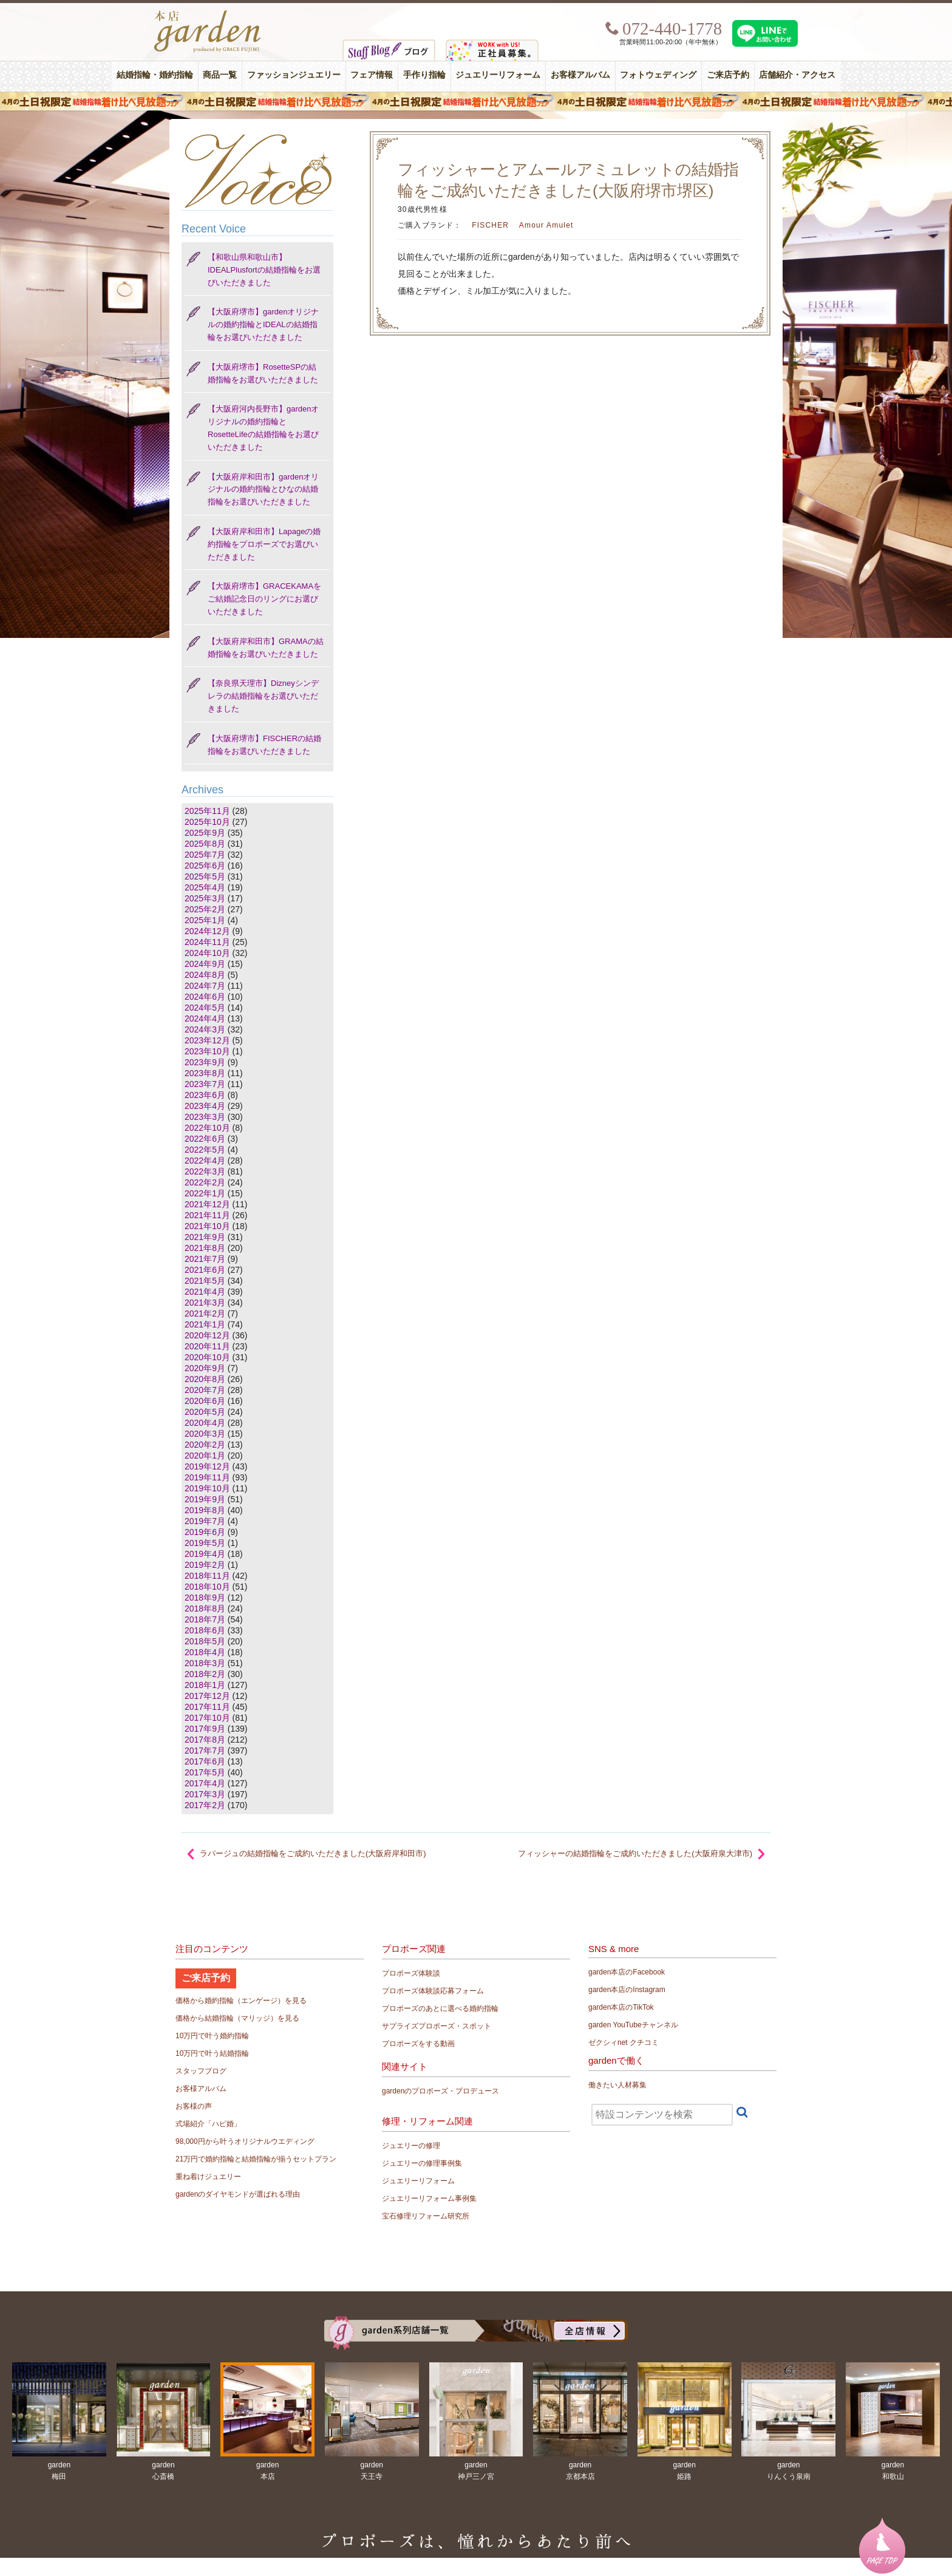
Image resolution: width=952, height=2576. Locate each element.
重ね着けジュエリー (208, 2176)
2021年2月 (205, 1313)
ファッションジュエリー (294, 75)
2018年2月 (205, 1674)
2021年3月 (205, 1302)
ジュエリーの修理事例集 (422, 2163)
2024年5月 (205, 1007)
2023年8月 (205, 1073)
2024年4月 (205, 1018)
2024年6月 (205, 997)
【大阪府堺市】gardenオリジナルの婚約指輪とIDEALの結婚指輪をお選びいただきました (263, 324)
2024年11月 (207, 942)
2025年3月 (205, 898)
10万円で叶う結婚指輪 (212, 2053)
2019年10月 (207, 1488)
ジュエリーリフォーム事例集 (429, 2198)
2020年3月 (205, 1434)
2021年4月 (205, 1291)
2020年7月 (205, 1390)
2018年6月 (205, 1630)
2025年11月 (207, 811)
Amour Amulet (546, 225)
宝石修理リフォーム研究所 (425, 2216)
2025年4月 (205, 887)
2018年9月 (205, 1597)
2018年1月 (205, 1685)
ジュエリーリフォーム (497, 75)
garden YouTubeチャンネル (633, 2025)
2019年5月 (205, 1543)
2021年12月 (207, 1204)
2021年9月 (205, 1237)
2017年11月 (207, 1707)
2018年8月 (205, 1608)
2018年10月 (207, 1586)
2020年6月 (205, 1401)
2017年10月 (207, 1718)
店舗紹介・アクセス (797, 75)
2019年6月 (205, 1532)
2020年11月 (207, 1346)
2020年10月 (207, 1357)
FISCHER (490, 225)
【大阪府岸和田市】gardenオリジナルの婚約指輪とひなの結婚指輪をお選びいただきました (263, 489)
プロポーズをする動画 (418, 2043)
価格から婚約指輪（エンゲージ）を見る (241, 2000)
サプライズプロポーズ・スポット (436, 2026)
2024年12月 (207, 931)
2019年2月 (205, 1565)
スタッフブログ (200, 2071)
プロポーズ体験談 (411, 1973)
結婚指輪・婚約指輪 (155, 75)
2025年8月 (205, 844)
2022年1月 (205, 1193)
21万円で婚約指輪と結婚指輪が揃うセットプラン (255, 2159)
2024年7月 (205, 986)
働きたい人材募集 (617, 2085)
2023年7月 (205, 1084)
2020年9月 (205, 1368)
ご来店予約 (728, 75)
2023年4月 (205, 1106)
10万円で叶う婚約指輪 (212, 2036)
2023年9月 (205, 1062)
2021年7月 (205, 1259)
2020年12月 (207, 1335)
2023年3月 (205, 1117)
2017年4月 (205, 1783)
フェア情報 (371, 75)
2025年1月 (205, 920)
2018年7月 (205, 1619)
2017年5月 (205, 1772)
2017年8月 (205, 1739)
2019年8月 (205, 1510)
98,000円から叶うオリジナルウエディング (244, 2141)
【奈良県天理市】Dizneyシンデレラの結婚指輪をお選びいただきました (263, 696)
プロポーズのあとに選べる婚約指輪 (440, 2008)
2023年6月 (205, 1095)
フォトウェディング (658, 75)
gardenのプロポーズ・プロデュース (440, 2091)
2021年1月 (205, 1324)
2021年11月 (207, 1215)
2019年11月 (207, 1477)
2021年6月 (205, 1270)
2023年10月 (207, 1051)
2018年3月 (205, 1663)
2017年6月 (205, 1761)
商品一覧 (220, 75)
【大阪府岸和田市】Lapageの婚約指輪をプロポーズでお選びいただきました (264, 544)
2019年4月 (205, 1554)
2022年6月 (205, 1139)
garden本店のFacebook (626, 1972)
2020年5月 (205, 1412)
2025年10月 (207, 822)
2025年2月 (205, 909)
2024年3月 (205, 1029)
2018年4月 (205, 1652)
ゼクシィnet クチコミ (623, 2042)
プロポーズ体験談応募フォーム (433, 1991)
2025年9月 (205, 833)
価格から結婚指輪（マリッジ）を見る (237, 2018)
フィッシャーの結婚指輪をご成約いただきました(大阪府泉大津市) (635, 1853)
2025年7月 (205, 854)
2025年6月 (205, 865)
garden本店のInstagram (626, 1989)
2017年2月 (205, 1805)
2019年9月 (205, 1499)
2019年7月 (205, 1521)
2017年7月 (205, 1750)
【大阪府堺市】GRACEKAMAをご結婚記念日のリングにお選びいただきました (264, 598)
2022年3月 (205, 1171)
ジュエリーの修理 (411, 2145)
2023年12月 (207, 1040)
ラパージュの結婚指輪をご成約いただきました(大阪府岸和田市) (313, 1853)
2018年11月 (207, 1576)
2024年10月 (207, 953)
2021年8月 (205, 1248)
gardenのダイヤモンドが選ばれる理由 (237, 2194)
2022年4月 (205, 1160)
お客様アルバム (580, 75)
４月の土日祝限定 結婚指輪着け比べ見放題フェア (476, 101)
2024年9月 (205, 964)
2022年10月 (207, 1128)
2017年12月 (207, 1696)
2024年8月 (205, 975)
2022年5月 (205, 1149)
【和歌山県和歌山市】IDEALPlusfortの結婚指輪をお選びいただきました (264, 270)
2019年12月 (207, 1466)
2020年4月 (205, 1423)
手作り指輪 (424, 75)
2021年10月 (207, 1226)
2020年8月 (205, 1379)
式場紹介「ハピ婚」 (208, 2124)
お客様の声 (193, 2106)
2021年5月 (205, 1281)
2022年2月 (205, 1182)
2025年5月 (205, 876)
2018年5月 (205, 1641)
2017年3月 (205, 1794)
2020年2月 (205, 1444)
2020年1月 (205, 1455)
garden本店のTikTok (621, 2007)
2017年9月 (205, 1729)
